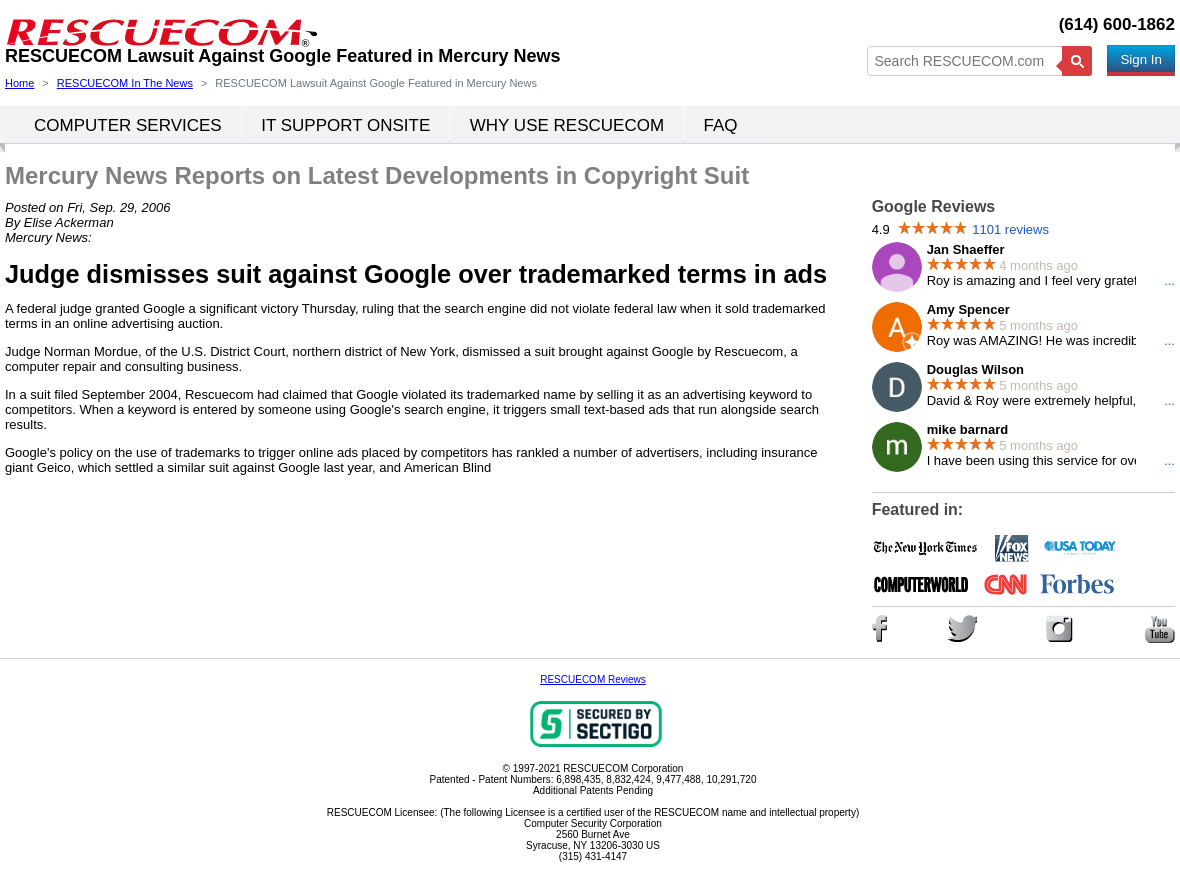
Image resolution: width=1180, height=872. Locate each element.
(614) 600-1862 (1117, 24)
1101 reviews (1010, 229)
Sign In (1141, 59)
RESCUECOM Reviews (593, 679)
